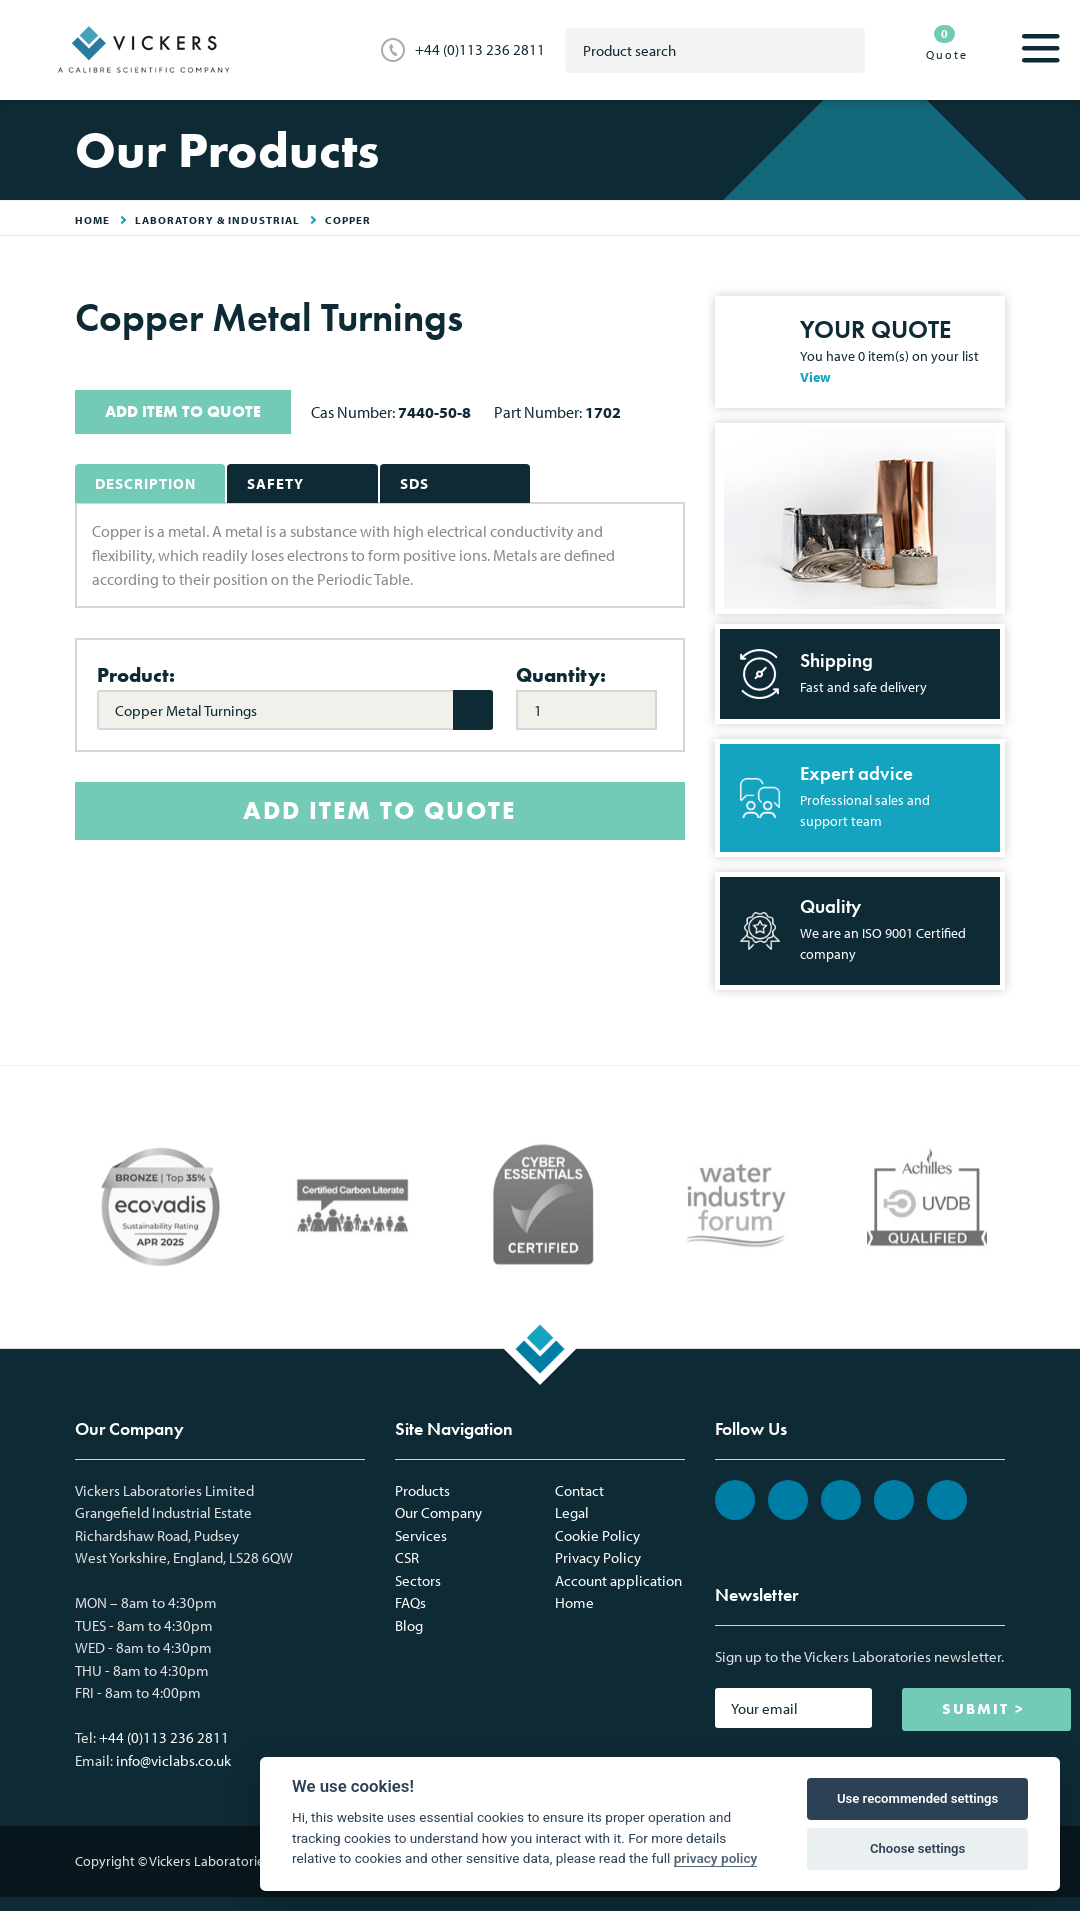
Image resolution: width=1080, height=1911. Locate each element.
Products (422, 1490)
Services (421, 1535)
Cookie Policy (597, 1535)
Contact (579, 1490)
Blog (409, 1625)
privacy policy (716, 1858)
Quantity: (561, 675)
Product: (136, 675)
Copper (348, 220)
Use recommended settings (917, 1798)
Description (145, 483)
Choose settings (917, 1848)
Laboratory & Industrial (217, 220)
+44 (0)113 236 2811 (480, 49)
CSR (407, 1557)
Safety (275, 483)
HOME (92, 220)
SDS (414, 483)
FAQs (410, 1602)
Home (574, 1602)
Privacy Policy (598, 1557)
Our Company (438, 1512)
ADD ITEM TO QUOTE (183, 411)
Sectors (418, 1580)
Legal (572, 1512)
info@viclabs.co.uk (173, 1760)
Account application (618, 1580)
